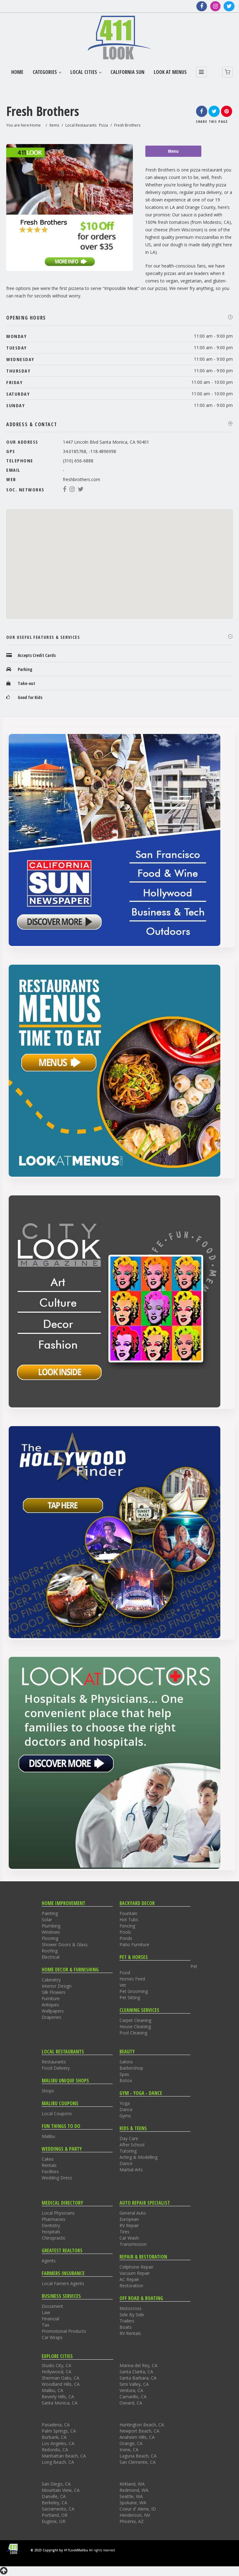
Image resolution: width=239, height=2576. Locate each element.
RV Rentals (130, 2333)
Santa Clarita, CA (136, 2372)
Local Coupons (57, 2113)
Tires (124, 2232)
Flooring (50, 1938)
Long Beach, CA (58, 2462)
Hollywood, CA (56, 2372)
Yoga (125, 2103)
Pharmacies (53, 2219)
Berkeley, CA (54, 2503)
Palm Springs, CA (59, 2431)
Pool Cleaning (133, 2033)
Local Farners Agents (63, 2283)
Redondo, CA (55, 2450)
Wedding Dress (57, 2178)
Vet (123, 1985)
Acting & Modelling (138, 2157)
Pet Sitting (130, 1997)
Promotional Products (64, 2331)
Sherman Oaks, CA (60, 2378)
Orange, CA (131, 2443)
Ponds (126, 1938)
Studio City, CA (56, 2365)
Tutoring (128, 2151)
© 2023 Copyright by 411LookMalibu (59, 2550)
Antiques (50, 2005)
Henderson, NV (135, 2515)
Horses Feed (132, 1979)
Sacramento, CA (58, 2509)
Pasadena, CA (56, 2425)
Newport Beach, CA (139, 2431)
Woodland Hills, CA (61, 2384)
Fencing (127, 1926)
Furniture (51, 1998)
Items (54, 125)
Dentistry (51, 2225)
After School (132, 2145)
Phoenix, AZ (132, 2521)
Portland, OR (55, 2515)
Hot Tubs (129, 1919)
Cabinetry (51, 1980)
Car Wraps (52, 2337)
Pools (125, 1932)
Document (52, 2306)
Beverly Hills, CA (58, 2397)
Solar (47, 1919)
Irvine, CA (129, 2450)
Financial (50, 2319)
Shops (48, 2091)
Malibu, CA (52, 2390)
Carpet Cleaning (135, 2020)
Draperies (51, 2017)
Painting (50, 1913)
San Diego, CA (56, 2484)
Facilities (50, 2171)
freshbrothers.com (81, 479)
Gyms (125, 2116)
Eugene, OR (53, 2521)
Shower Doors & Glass (65, 1944)
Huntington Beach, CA (142, 2425)
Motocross (131, 2308)
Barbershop (131, 2068)
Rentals (49, 2165)
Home (35, 125)
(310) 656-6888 (78, 461)
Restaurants (54, 2062)
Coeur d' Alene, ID (138, 2509)
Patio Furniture (134, 1944)
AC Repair (129, 2279)
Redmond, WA (134, 2490)
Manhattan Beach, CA (64, 2456)
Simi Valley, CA (134, 2384)
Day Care (129, 2138)
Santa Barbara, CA (138, 2378)
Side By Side (132, 2315)
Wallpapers (53, 2011)
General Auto (133, 2213)
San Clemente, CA (138, 2462)
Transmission (133, 2244)
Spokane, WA (133, 2503)
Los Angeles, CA (58, 2443)
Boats (126, 2327)
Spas (124, 2074)
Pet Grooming (134, 1991)
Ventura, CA (131, 2390)
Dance (126, 2109)
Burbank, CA (54, 2437)
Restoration (131, 2286)
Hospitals (51, 2232)
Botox (126, 2080)
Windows (51, 1932)
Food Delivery (56, 2068)
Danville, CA (54, 2496)
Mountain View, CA (61, 2490)
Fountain (128, 1913)
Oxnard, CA (131, 2403)
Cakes (48, 2159)
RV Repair (129, 2225)
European (129, 2219)
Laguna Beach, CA (138, 2456)
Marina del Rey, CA (138, 2365)
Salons (126, 2062)
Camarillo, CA (133, 2397)
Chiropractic (54, 2238)
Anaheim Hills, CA (137, 2437)
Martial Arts (131, 2170)
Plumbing (51, 1926)
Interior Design (57, 1986)
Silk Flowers (53, 1992)
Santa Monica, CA (59, 2403)
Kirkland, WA (132, 2484)
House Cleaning (135, 2026)
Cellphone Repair (136, 2267)
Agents (49, 2261)
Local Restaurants (80, 125)
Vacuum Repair (135, 2273)
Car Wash (129, 2238)
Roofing (50, 1951)
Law (46, 2312)
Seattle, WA (131, 2496)
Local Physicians (58, 2213)
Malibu (48, 2136)
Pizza (103, 125)
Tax (45, 2325)
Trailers (127, 2321)
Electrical (50, 1957)
